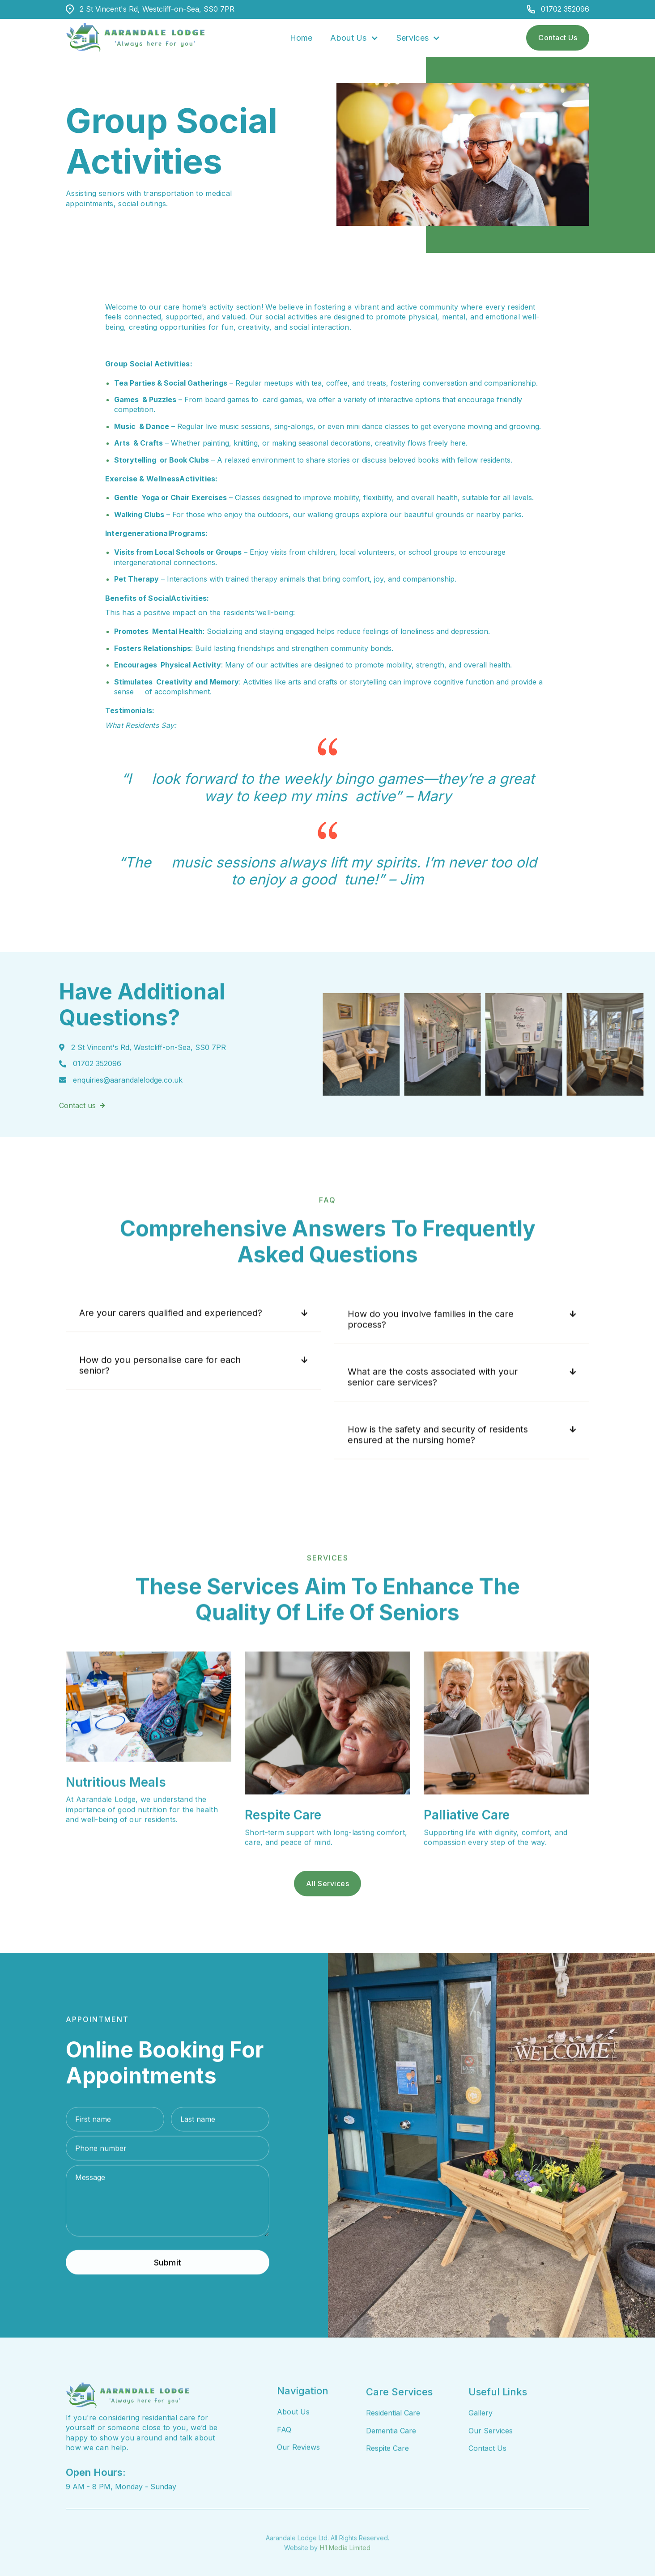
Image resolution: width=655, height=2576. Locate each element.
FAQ (284, 2456)
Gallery (480, 2453)
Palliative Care (467, 1841)
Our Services (490, 2470)
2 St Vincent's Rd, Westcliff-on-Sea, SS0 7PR (157, 9)
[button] (354, 38)
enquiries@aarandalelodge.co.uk (128, 1098)
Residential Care (393, 2453)
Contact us (82, 1124)
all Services (327, 1923)
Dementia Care (391, 2470)
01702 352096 (565, 9)
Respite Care (283, 1841)
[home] (135, 37)
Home (301, 38)
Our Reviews (298, 2474)
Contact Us (557, 37)
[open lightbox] (401, 1044)
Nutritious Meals (116, 1808)
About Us (293, 2438)
